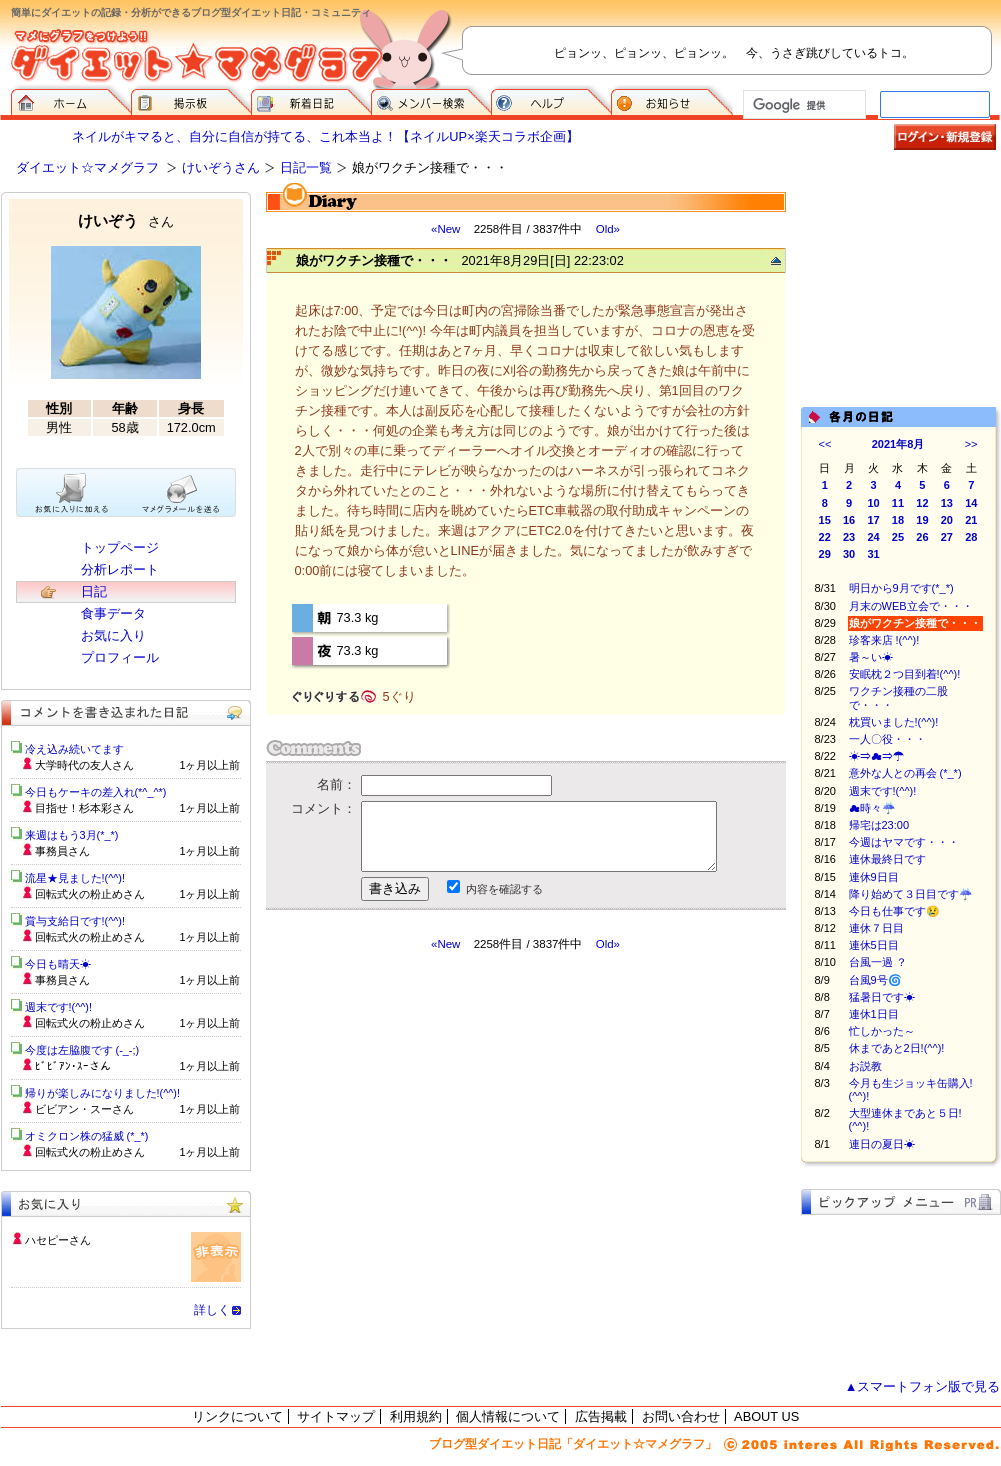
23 (849, 537)
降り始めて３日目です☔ (911, 894)
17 (873, 520)
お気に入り (113, 635)
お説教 (865, 1066)
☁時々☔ (872, 808)
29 (825, 554)
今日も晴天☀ (58, 964)
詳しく (212, 1310)
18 (898, 520)
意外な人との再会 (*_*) (905, 773)
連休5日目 (874, 945)
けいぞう (126, 220)
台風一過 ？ (878, 962)
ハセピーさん (58, 1240)
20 (947, 520)
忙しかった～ (882, 1031)
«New (445, 229)
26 (922, 537)
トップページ (120, 547)
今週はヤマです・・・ (904, 842)
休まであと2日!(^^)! (897, 1048)
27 (947, 537)
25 (898, 537)
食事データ (113, 613)
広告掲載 (601, 1416)
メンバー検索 (431, 100)
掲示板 (191, 100)
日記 (94, 591)
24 (873, 537)
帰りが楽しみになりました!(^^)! (103, 1093)
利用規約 (416, 1416)
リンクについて (237, 1416)
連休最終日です (887, 859)
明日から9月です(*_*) (901, 588)
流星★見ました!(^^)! (75, 878)
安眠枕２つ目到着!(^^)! (905, 674)
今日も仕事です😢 (894, 911)
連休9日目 (874, 877)
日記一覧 (306, 167)
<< (825, 444)
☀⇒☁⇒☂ (876, 756)
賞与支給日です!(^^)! (82, 921)
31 (873, 554)
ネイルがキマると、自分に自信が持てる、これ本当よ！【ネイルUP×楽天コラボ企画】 (325, 136)
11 (898, 503)
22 (825, 537)
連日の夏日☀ (882, 1144)
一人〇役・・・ (887, 739)
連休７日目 (876, 928)
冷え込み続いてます (74, 749)
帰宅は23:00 (879, 825)
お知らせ (672, 100)
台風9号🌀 (875, 980)
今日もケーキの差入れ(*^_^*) (96, 792)
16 (849, 520)
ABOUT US (766, 1416)
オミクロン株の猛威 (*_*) (87, 1136)
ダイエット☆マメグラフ (87, 167)
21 (971, 520)
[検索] (802, 105)
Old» (608, 229)
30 (849, 554)
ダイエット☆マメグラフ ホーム (71, 100)
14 (971, 503)
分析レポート (120, 569)
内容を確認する (504, 889)
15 (825, 520)
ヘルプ (551, 100)
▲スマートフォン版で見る (923, 1386)
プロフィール (120, 657)
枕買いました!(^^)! (894, 722)
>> (971, 444)
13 (947, 503)
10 (873, 503)
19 (922, 520)
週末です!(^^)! (883, 791)
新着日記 (311, 100)
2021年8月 (898, 444)
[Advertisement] (901, 292)
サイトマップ (336, 1416)
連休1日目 (874, 1014)
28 (971, 537)
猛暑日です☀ (882, 997)
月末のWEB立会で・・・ (911, 606)
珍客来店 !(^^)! (884, 640)
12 (922, 503)
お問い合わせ (681, 1416)
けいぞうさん (221, 167)
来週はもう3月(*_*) (72, 835)
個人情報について (508, 1416)
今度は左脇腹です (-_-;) (82, 1050)
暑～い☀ (871, 657)
